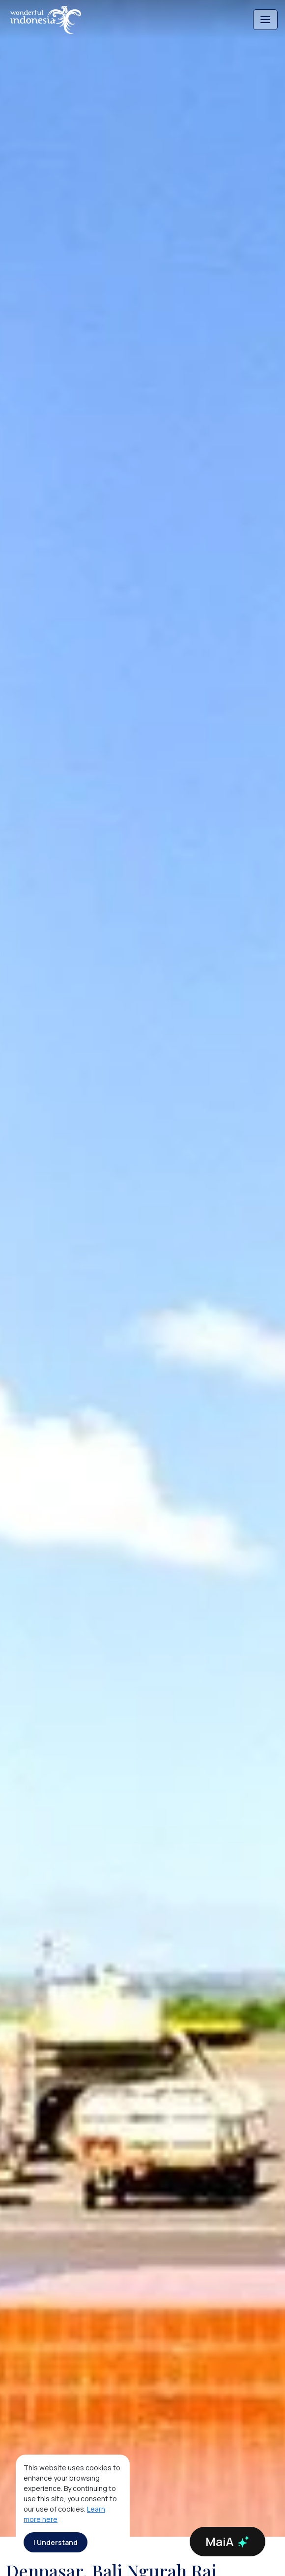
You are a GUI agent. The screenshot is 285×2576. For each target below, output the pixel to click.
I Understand (55, 2542)
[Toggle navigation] (265, 19)
